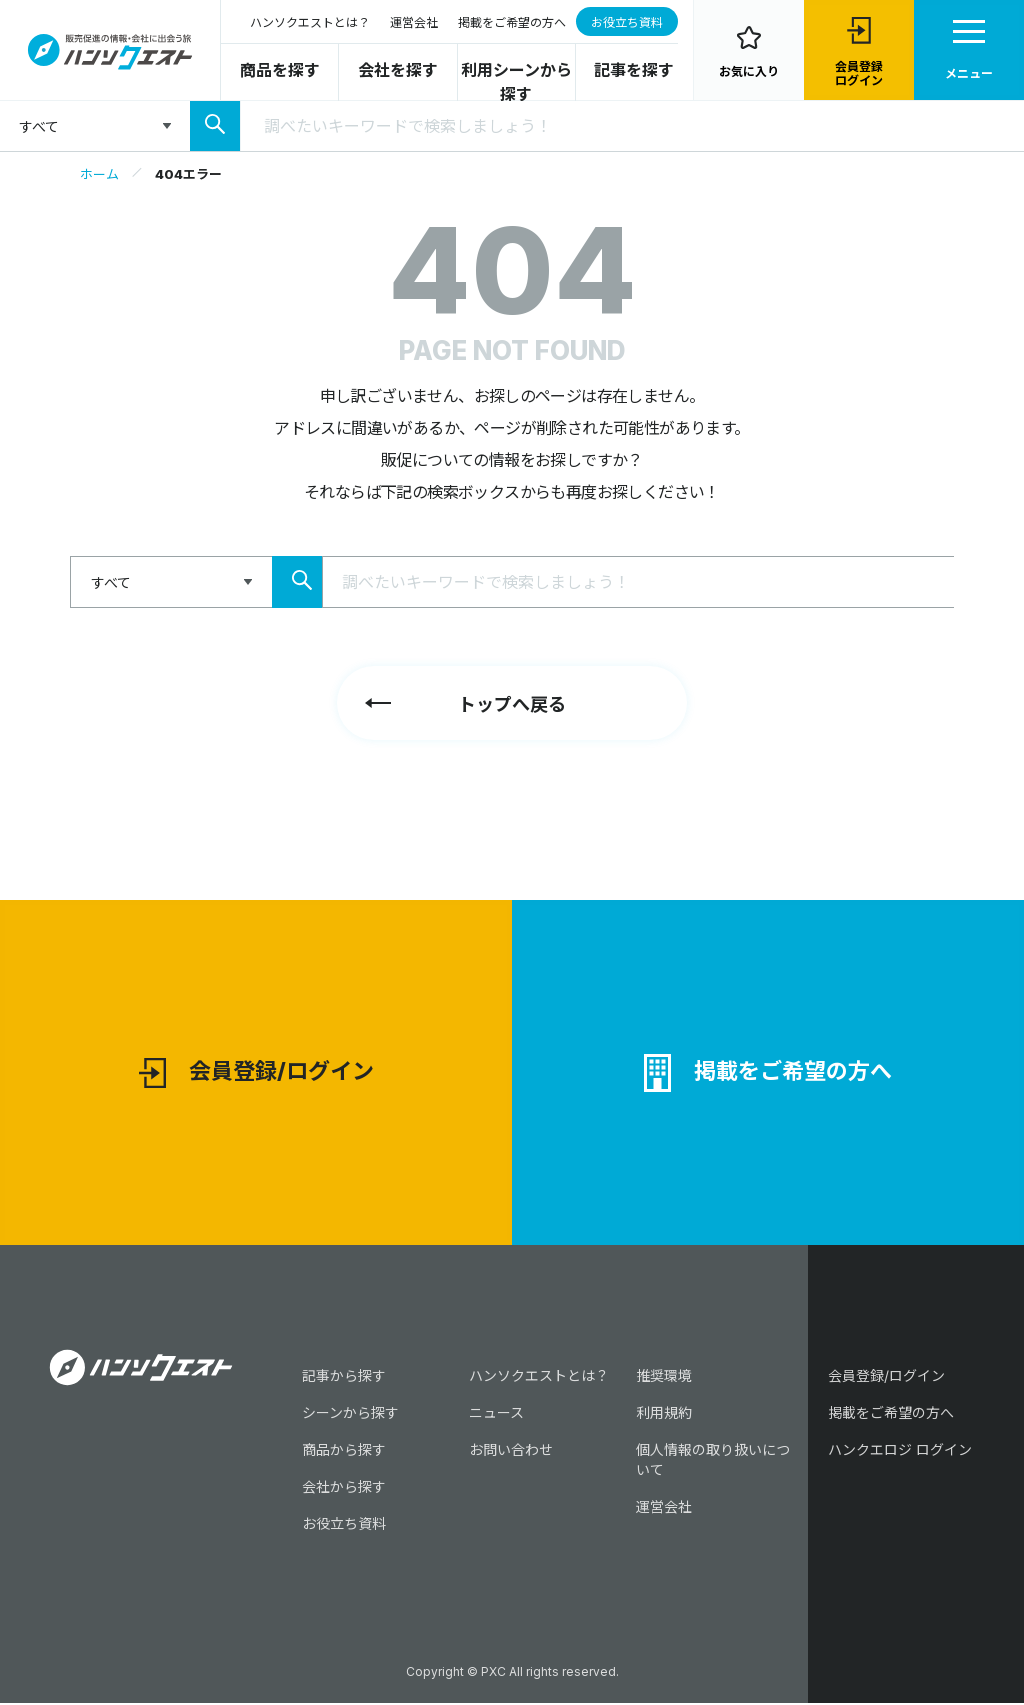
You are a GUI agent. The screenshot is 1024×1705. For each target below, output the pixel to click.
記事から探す (344, 1377)
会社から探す (344, 1488)
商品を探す (280, 70)
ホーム (99, 174)
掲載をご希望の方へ (512, 22)
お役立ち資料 (627, 22)
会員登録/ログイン (256, 1074)
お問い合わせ (511, 1451)
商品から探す (344, 1451)
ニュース (496, 1414)
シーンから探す (350, 1414)
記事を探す (634, 70)
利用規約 (664, 1414)
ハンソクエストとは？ (310, 22)
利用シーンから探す (516, 82)
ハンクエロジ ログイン (900, 1451)
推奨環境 (664, 1377)
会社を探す (398, 70)
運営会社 (414, 22)
